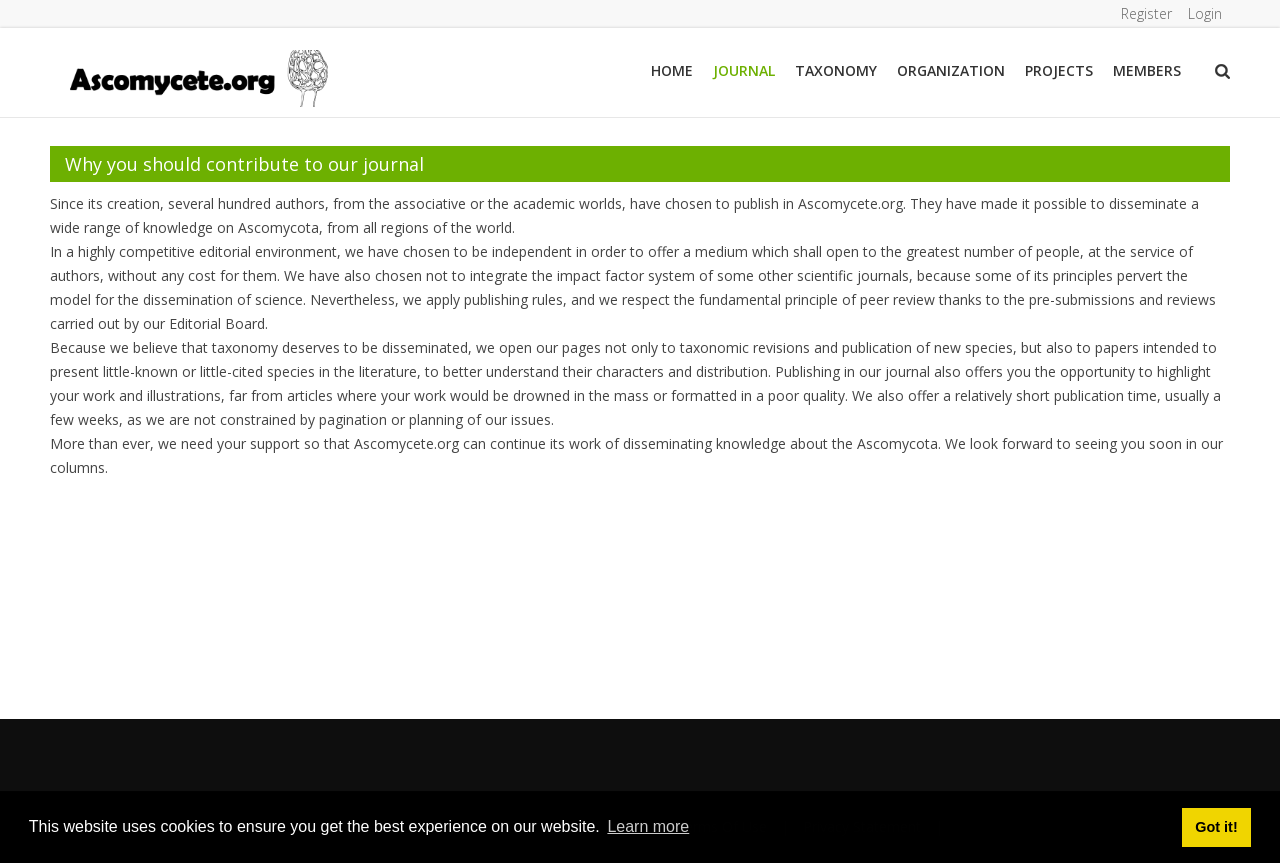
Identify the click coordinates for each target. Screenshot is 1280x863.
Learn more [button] (648, 826)
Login (1205, 13)
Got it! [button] (1216, 827)
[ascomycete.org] (197, 76)
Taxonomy (836, 70)
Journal (744, 70)
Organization (951, 70)
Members (1147, 70)
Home (672, 70)
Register (1146, 13)
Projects (1059, 70)
